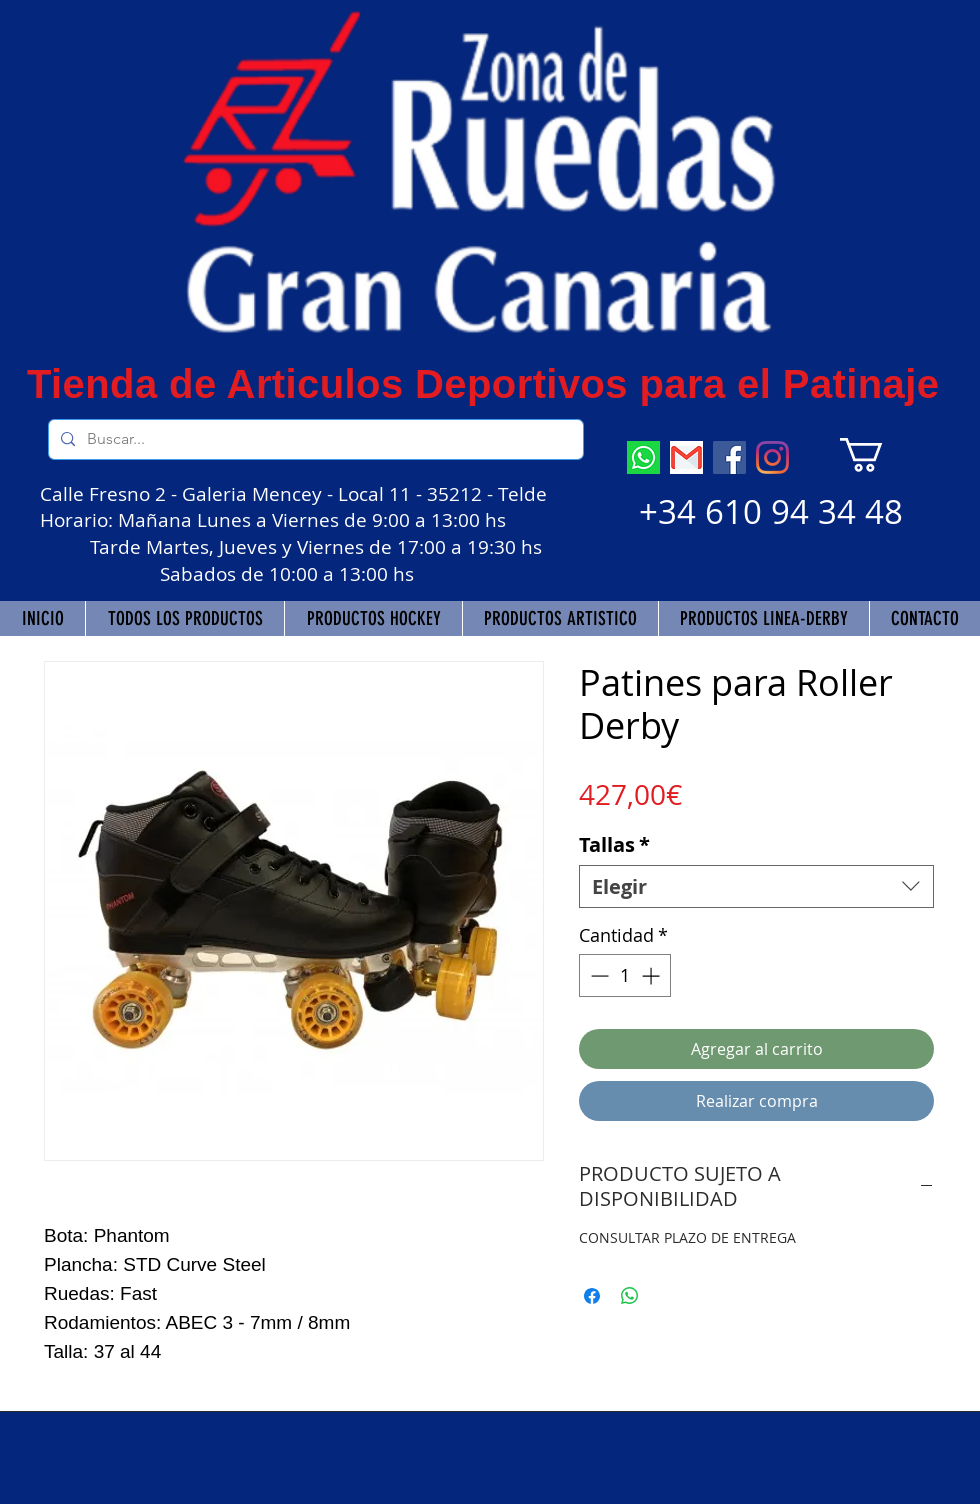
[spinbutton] (625, 975)
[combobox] (756, 886)
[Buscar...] (314, 439)
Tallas (614, 844)
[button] (881, 455)
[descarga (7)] (643, 457)
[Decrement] (597, 975)
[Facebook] (729, 457)
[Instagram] (772, 457)
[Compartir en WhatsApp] (630, 1296)
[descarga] (686, 457)
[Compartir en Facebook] (592, 1296)
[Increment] (652, 975)
